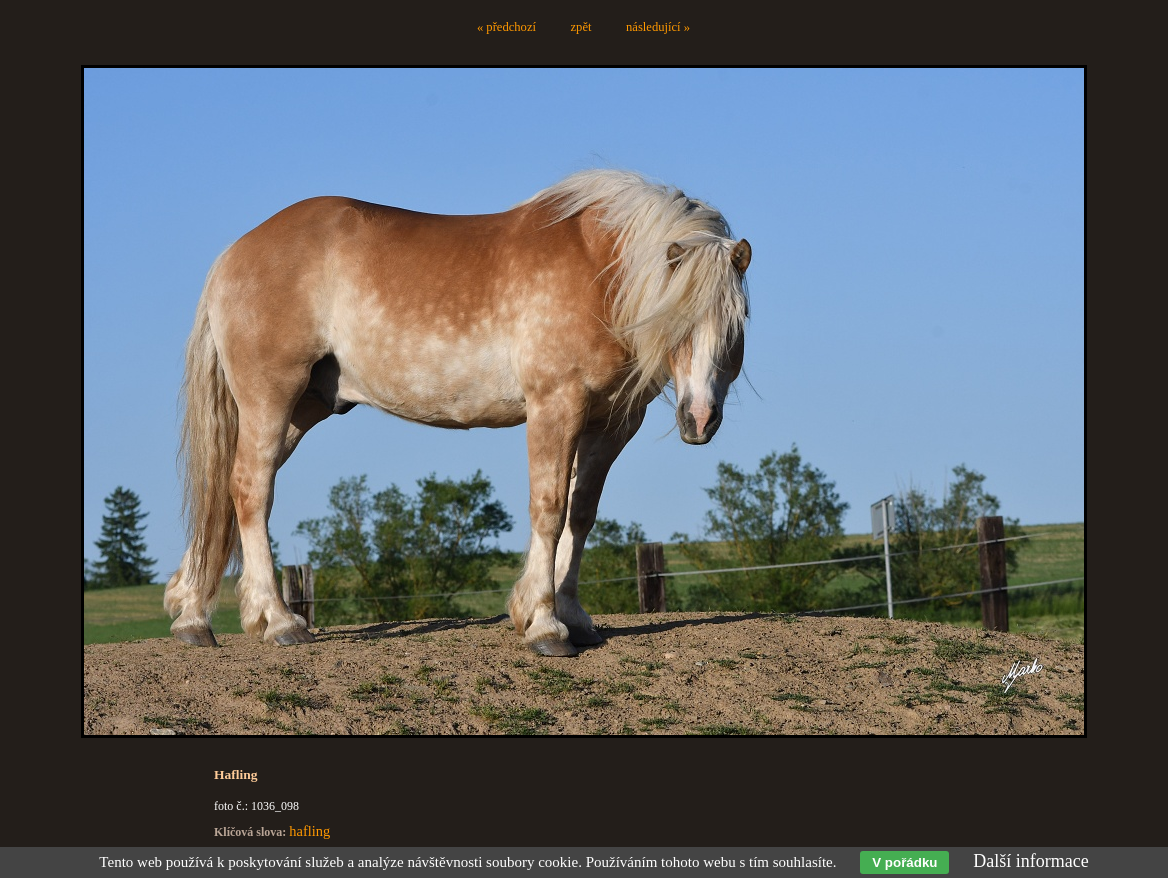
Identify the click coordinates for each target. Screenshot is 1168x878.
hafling (309, 831)
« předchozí (506, 27)
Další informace (1030, 861)
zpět (581, 27)
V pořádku (904, 862)
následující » (658, 27)
